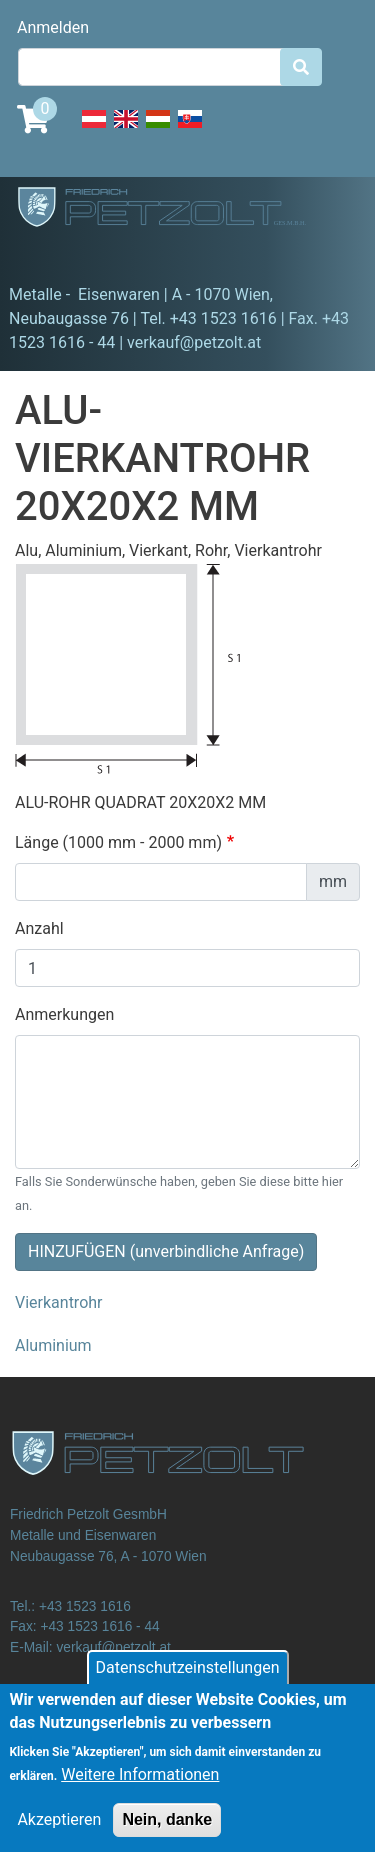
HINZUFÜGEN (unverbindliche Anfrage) (166, 1251)
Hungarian (158, 130)
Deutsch (94, 130)
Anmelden (53, 27)
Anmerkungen (64, 1014)
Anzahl (39, 928)
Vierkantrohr (59, 1302)
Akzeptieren (59, 1834)
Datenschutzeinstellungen (188, 1682)
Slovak (190, 130)
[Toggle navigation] (44, 255)
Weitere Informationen (140, 1789)
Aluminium (53, 1345)
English (126, 130)
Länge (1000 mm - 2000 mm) (118, 842)
